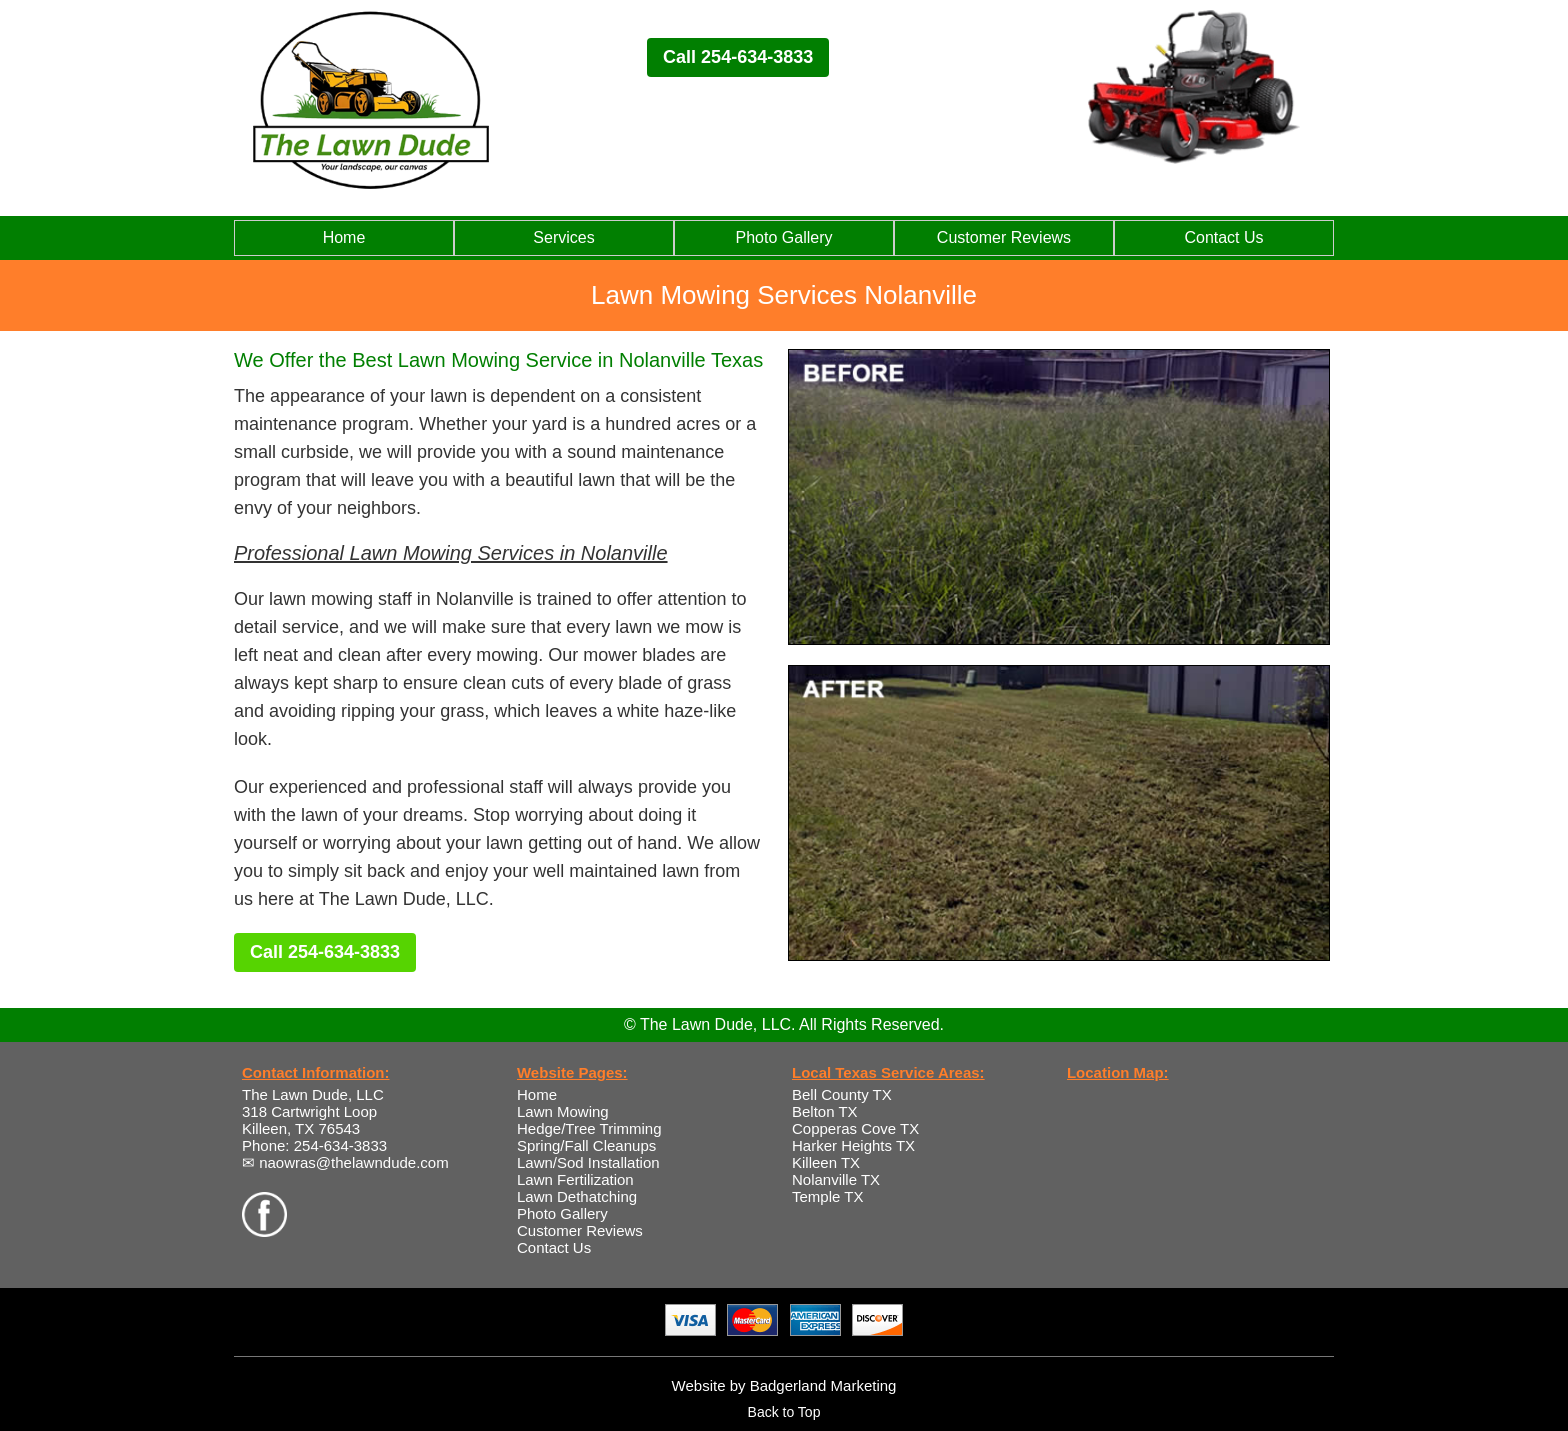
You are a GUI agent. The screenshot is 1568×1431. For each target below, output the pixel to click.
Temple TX (827, 1196)
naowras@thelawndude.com (354, 1162)
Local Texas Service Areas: (888, 1072)
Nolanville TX (836, 1179)
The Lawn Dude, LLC (313, 1094)
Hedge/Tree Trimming (589, 1128)
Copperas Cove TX (855, 1128)
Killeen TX (826, 1162)
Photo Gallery (784, 237)
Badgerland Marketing (823, 1385)
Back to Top (784, 1412)
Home (344, 237)
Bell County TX (842, 1094)
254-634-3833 (340, 1145)
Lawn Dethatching (577, 1196)
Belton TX (825, 1111)
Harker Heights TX (853, 1145)
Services (563, 237)
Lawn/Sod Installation (588, 1162)
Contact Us (1223, 237)
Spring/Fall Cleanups (586, 1145)
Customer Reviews (1004, 237)
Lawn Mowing (563, 1111)
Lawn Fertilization (575, 1179)
